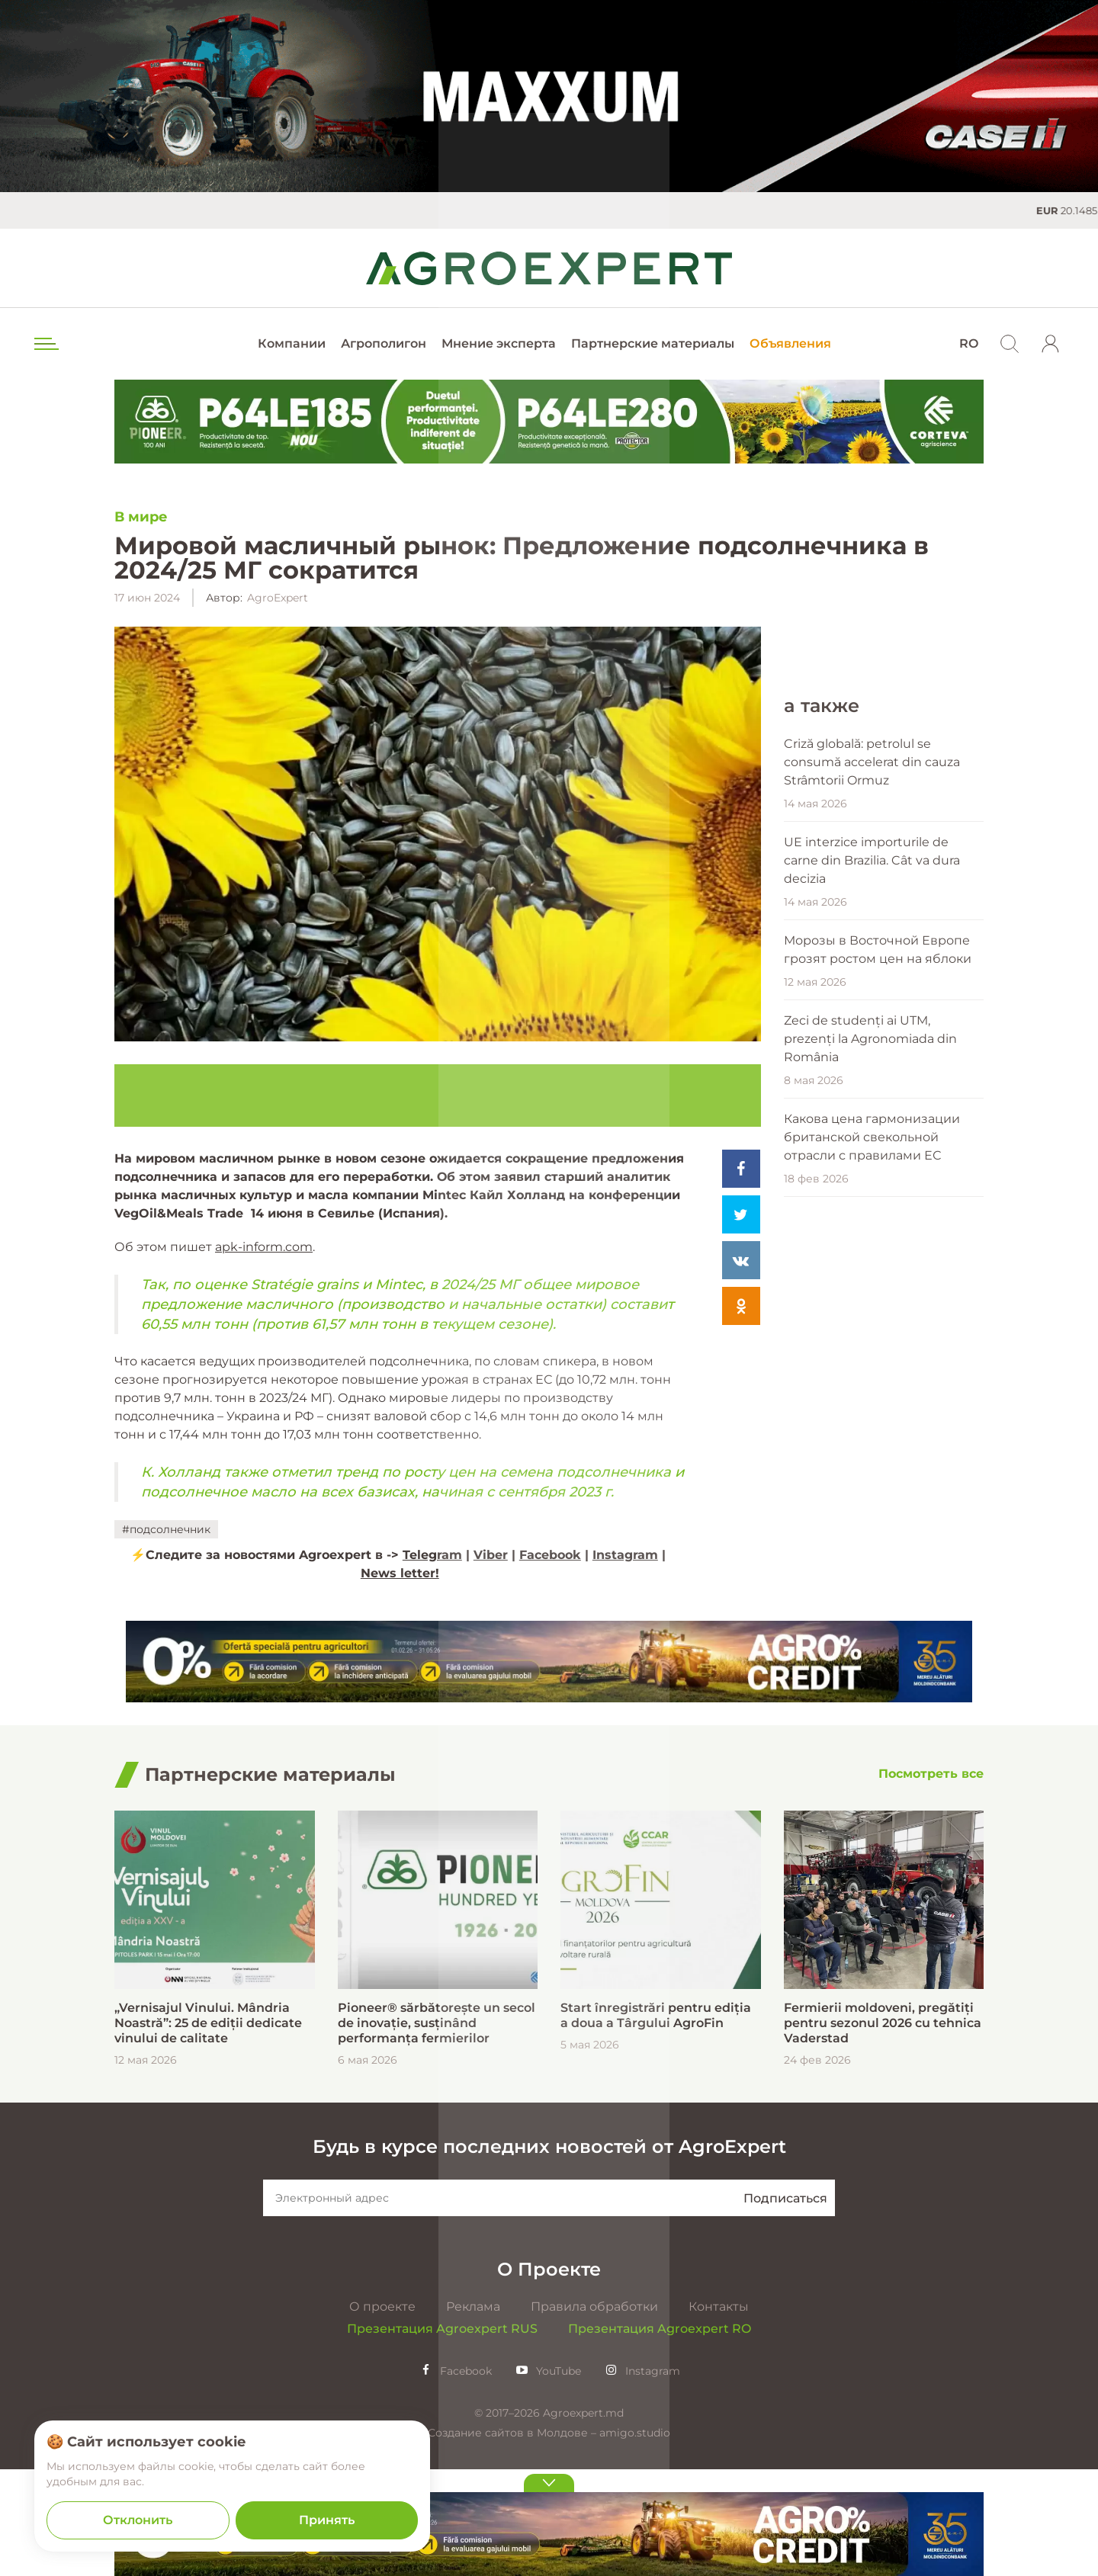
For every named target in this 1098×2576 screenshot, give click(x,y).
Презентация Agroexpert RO (659, 2435)
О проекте (382, 2413)
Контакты (719, 2413)
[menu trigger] (45, 343)
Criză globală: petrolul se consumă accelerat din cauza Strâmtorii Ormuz (872, 1262)
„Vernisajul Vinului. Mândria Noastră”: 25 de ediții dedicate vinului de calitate (208, 2129)
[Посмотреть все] (931, 1882)
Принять (327, 2520)
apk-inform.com (264, 1247)
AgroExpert (277, 598)
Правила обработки (594, 2413)
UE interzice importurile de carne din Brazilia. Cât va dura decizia (872, 1360)
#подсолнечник (166, 1529)
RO (968, 343)
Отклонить (137, 2520)
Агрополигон (383, 343)
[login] (1051, 344)
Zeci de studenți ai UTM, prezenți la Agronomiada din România (870, 1538)
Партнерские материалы (652, 343)
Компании (292, 343)
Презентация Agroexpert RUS (442, 2435)
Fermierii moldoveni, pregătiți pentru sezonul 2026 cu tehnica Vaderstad (882, 2129)
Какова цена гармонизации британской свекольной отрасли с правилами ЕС (872, 1637)
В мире (141, 517)
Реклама (473, 2413)
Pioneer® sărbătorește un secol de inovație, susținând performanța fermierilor (436, 2129)
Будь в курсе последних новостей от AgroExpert (549, 2253)
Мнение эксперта (498, 343)
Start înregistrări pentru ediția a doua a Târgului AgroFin (655, 2122)
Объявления (790, 343)
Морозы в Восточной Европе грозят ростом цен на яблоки (877, 1449)
